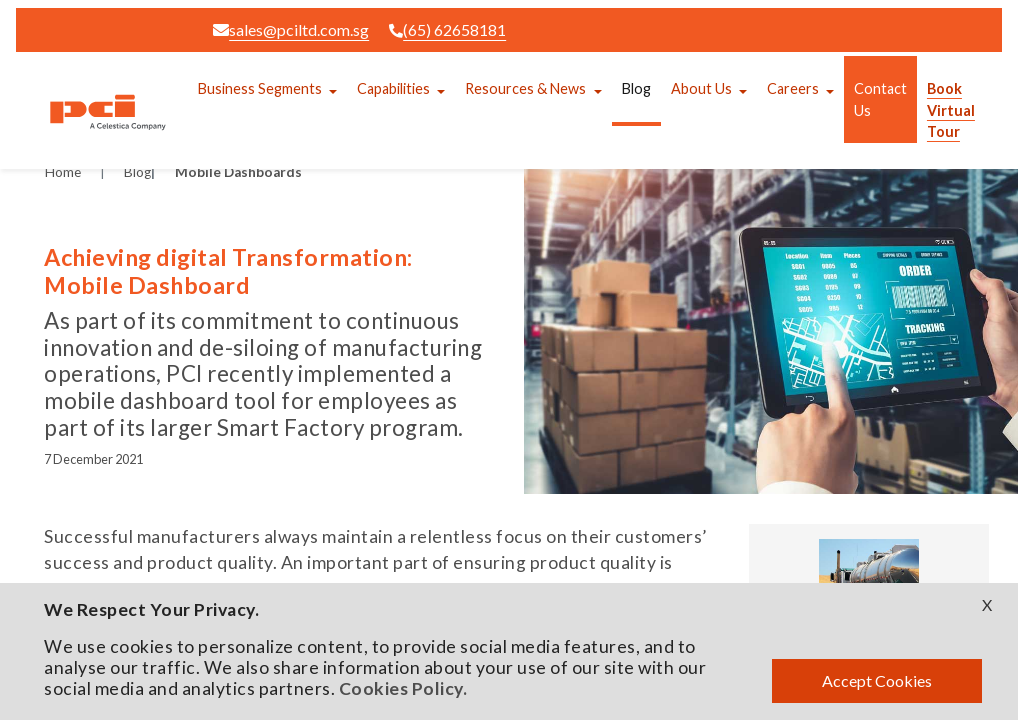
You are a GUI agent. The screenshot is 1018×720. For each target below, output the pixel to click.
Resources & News (525, 88)
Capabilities (393, 88)
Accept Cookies (877, 680)
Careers (793, 88)
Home (63, 172)
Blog (636, 88)
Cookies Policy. (403, 688)
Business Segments (260, 88)
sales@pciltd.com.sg (291, 29)
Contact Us (880, 99)
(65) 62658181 (447, 29)
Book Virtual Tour (951, 110)
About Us (701, 88)
